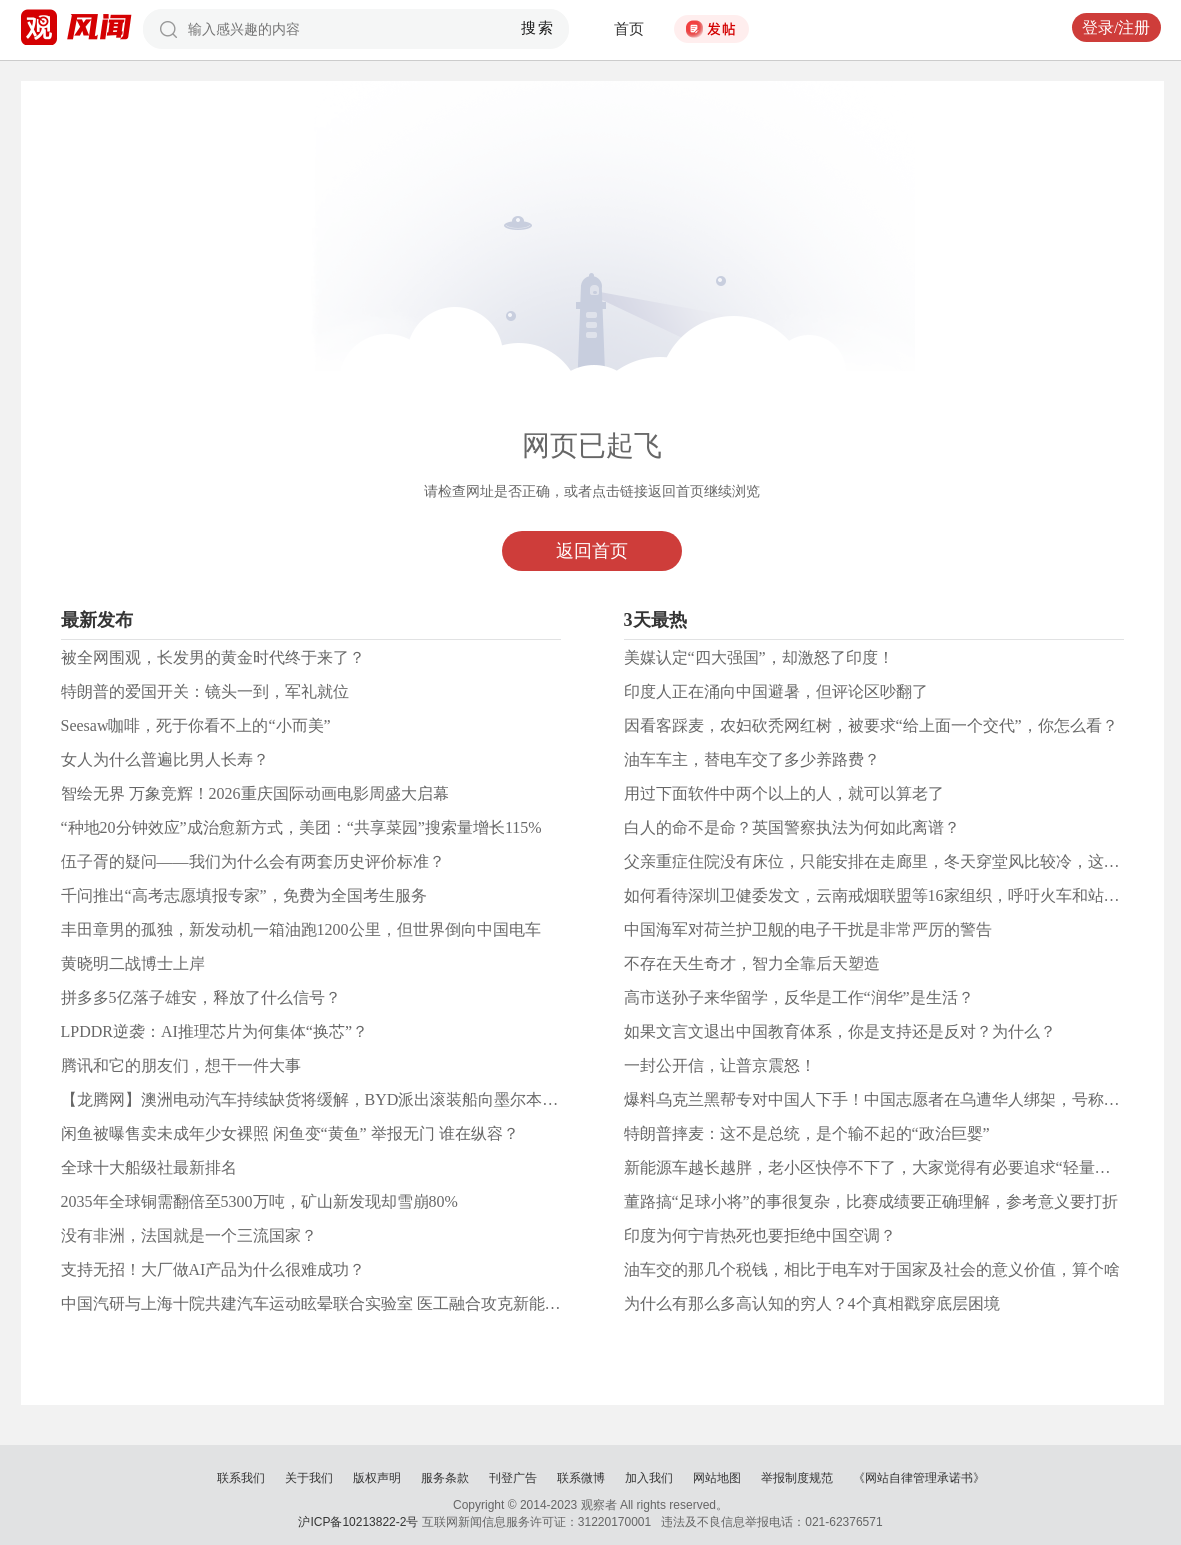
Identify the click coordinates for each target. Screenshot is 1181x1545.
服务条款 (445, 1478)
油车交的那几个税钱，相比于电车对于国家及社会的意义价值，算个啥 (872, 1269)
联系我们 (241, 1478)
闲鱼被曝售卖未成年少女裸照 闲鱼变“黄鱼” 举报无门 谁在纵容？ (290, 1133)
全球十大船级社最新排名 (149, 1167)
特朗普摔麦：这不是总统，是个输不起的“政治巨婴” (807, 1133)
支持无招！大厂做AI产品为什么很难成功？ (213, 1269)
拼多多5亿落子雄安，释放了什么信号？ (201, 997)
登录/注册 (1116, 27)
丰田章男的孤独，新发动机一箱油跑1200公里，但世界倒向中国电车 (301, 929)
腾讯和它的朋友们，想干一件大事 (181, 1065)
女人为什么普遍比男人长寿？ (165, 759)
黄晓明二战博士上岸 (133, 963)
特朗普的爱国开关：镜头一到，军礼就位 (205, 691)
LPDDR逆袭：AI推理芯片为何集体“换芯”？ (215, 1031)
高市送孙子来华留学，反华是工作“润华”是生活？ (799, 997)
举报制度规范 (797, 1478)
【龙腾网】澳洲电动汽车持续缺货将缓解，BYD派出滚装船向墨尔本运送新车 (334, 1099)
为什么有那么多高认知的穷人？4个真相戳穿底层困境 (812, 1303)
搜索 (537, 28)
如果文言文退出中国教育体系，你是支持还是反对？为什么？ (840, 1031)
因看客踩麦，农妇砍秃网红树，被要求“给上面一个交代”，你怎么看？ (871, 725)
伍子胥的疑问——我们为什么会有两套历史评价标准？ (253, 861)
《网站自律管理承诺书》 (919, 1478)
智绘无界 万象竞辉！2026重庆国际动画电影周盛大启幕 (255, 793)
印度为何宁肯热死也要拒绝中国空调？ (760, 1235)
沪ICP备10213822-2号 (358, 1522)
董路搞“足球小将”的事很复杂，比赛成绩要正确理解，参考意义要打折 (871, 1201)
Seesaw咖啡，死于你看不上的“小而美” (196, 725)
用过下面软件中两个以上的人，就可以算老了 (784, 793)
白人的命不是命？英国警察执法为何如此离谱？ (792, 827)
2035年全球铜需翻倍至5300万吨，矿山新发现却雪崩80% (259, 1201)
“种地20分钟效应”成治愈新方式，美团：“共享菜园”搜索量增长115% (301, 827)
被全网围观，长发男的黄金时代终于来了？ (213, 657)
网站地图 (717, 1478)
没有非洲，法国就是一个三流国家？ (189, 1235)
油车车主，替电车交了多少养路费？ (752, 759)
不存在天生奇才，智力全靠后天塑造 (752, 963)
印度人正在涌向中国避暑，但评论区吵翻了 (776, 691)
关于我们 (309, 1478)
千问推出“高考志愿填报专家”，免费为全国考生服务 (244, 895)
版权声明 (377, 1478)
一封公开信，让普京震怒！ (720, 1065)
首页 (629, 29)
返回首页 (592, 551)
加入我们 (649, 1478)
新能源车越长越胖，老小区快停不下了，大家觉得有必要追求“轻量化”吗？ (887, 1167)
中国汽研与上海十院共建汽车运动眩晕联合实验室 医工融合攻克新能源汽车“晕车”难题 (366, 1303)
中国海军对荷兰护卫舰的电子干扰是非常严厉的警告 (808, 929)
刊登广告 (513, 1478)
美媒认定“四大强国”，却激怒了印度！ (759, 657)
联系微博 (581, 1478)
